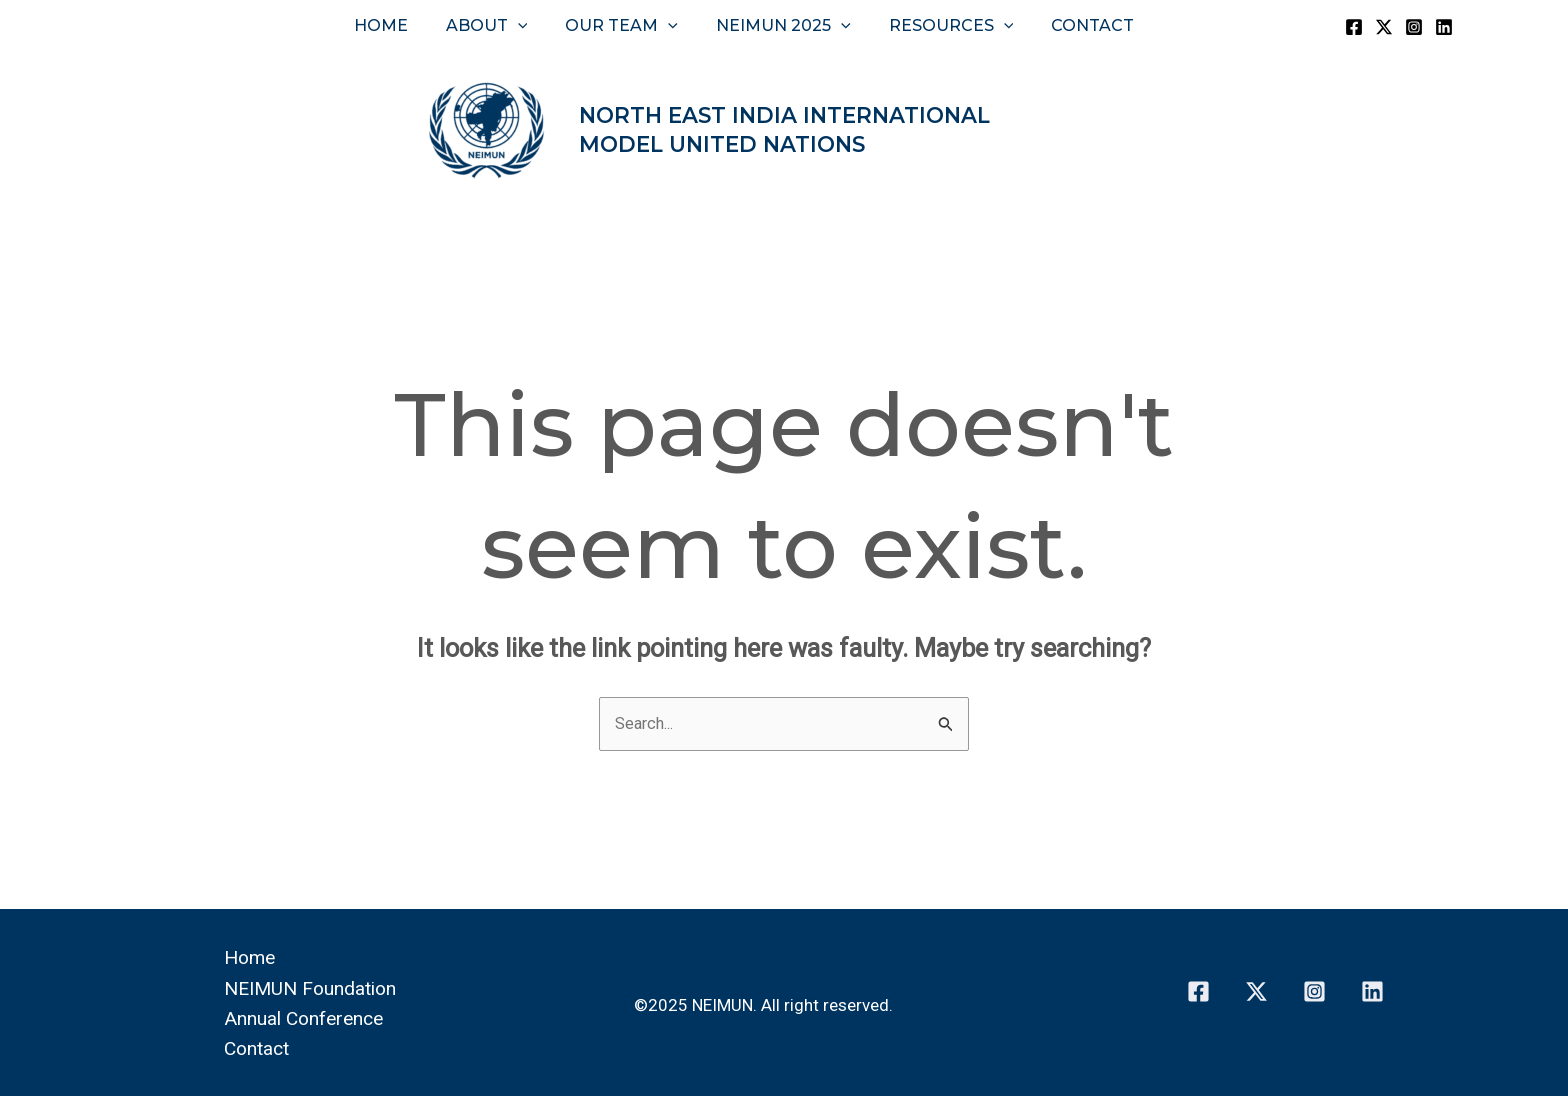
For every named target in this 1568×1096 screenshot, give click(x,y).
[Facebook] (1354, 27)
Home (396, 25)
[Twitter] (1384, 27)
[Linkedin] (1444, 27)
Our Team (624, 25)
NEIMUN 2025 (780, 25)
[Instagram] (1414, 27)
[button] (527, 25)
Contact (1077, 25)
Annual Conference (307, 1017)
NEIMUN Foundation (315, 988)
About (496, 25)
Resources (942, 25)
